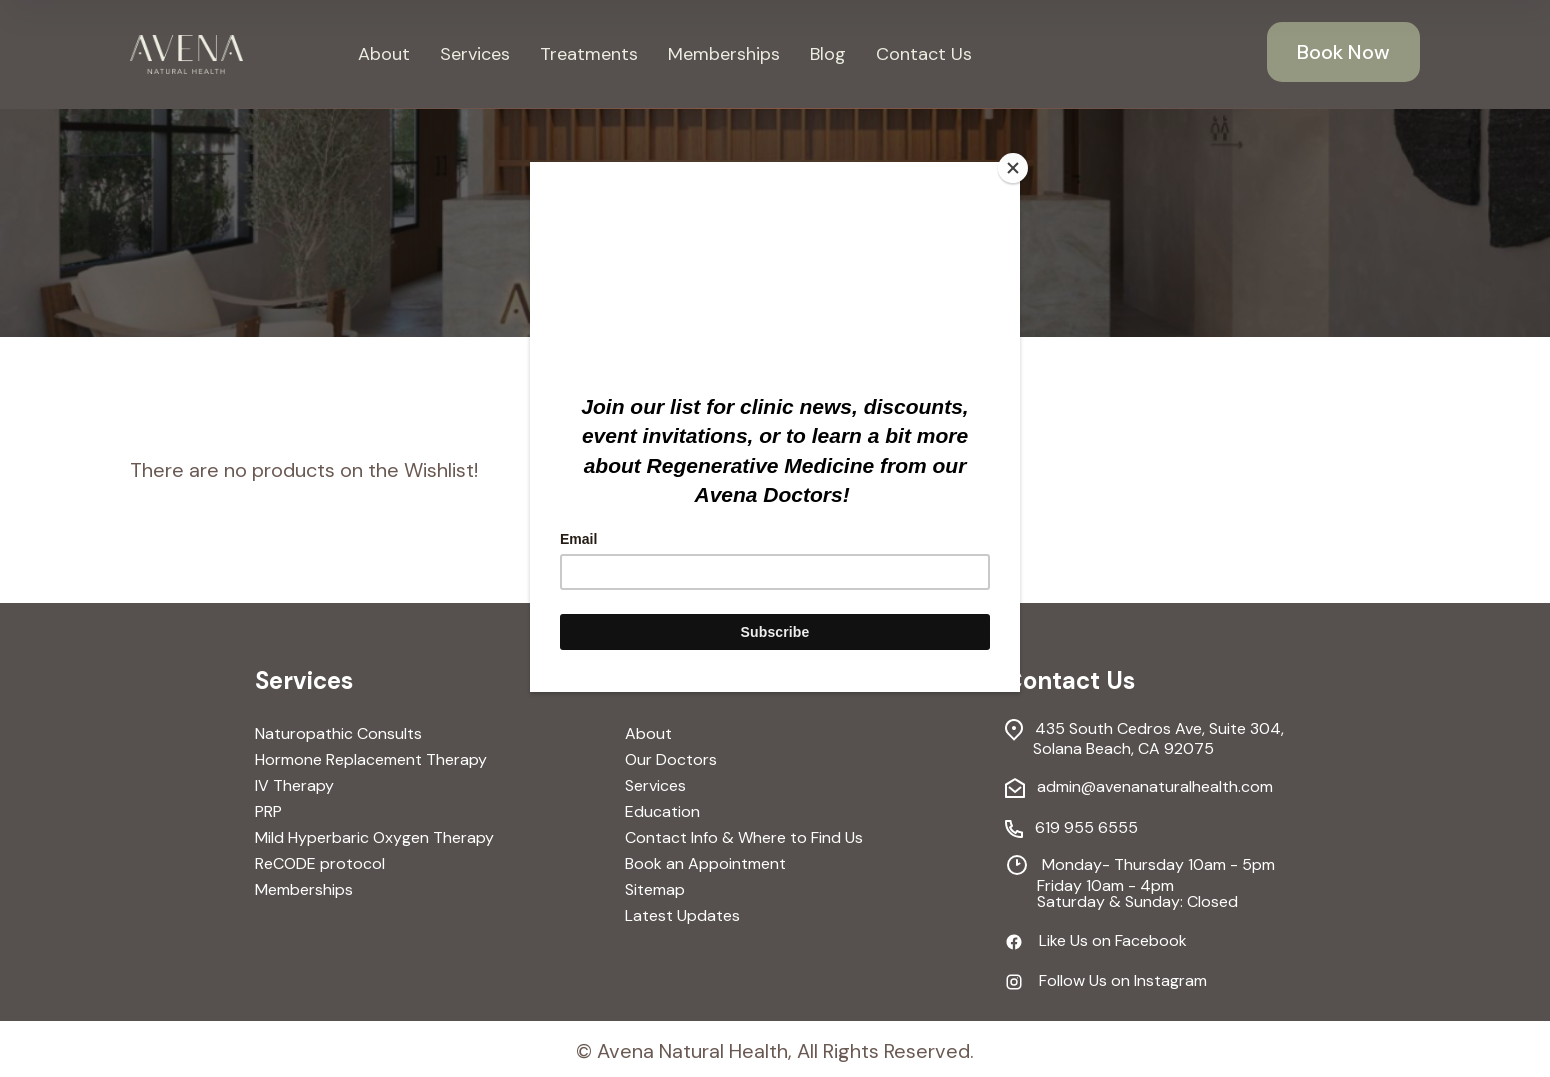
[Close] (1015, 167)
